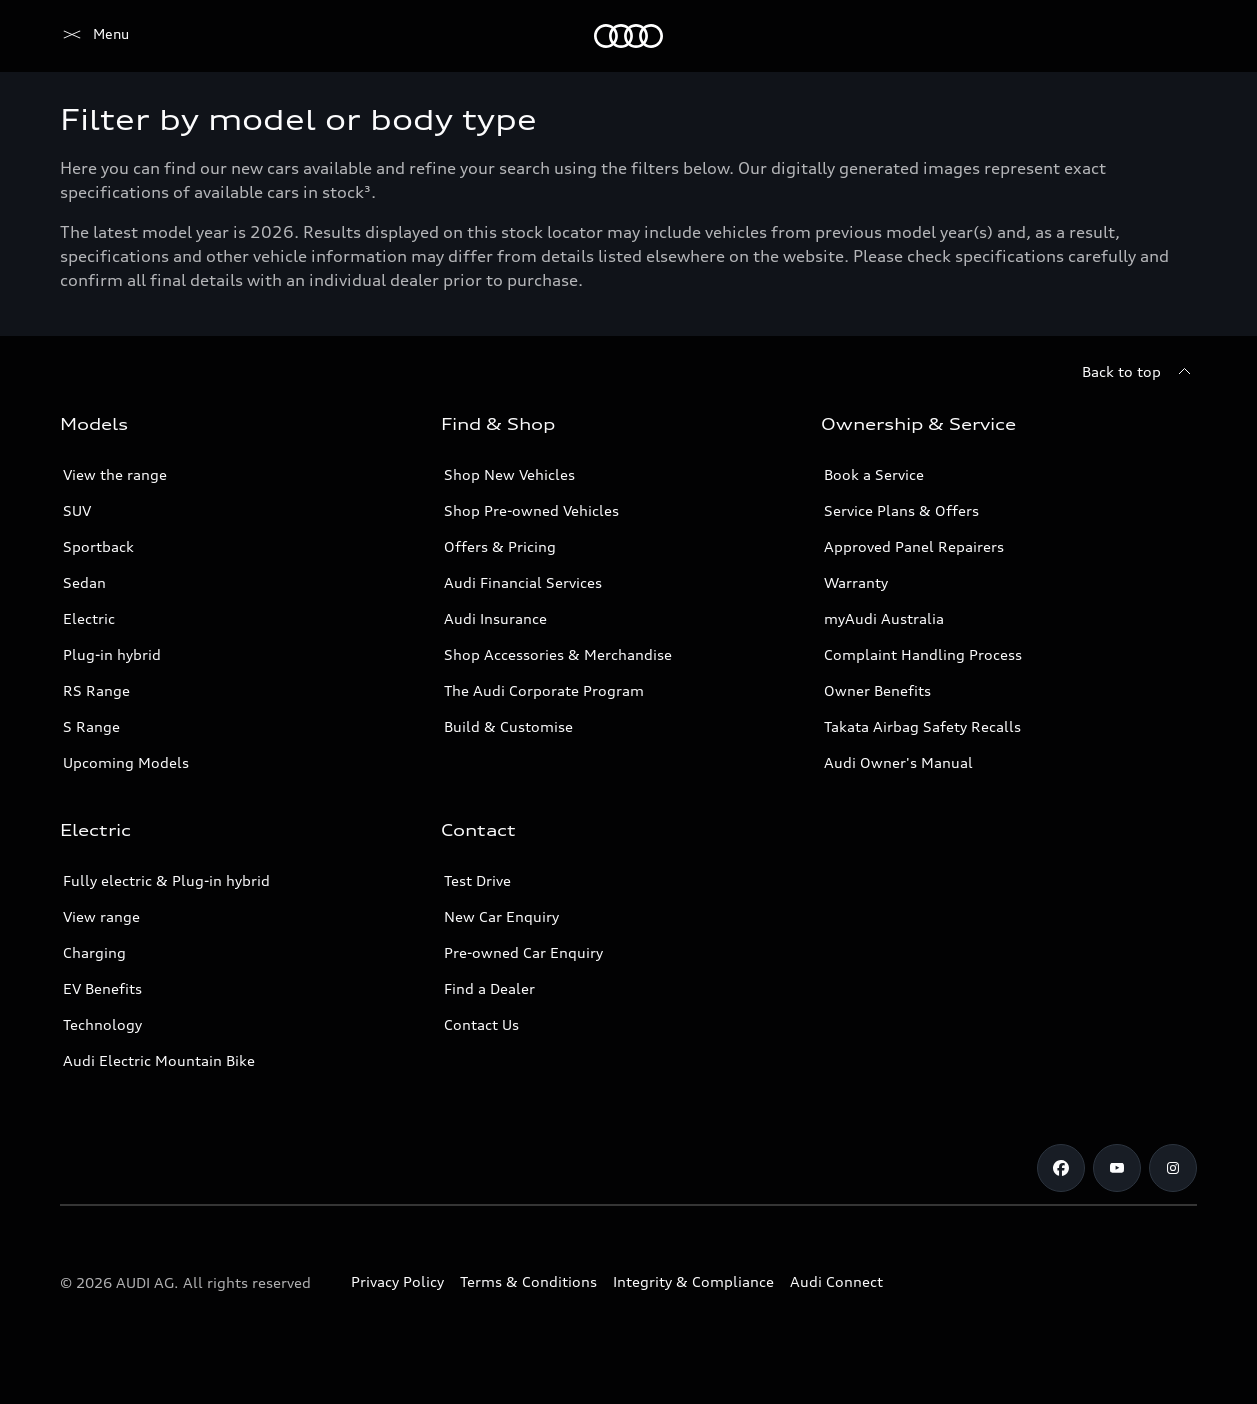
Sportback (98, 546)
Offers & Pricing (500, 546)
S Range (91, 726)
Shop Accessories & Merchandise (558, 654)
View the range (115, 474)
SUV (77, 510)
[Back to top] (1139, 372)
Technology (102, 1024)
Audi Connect (836, 1281)
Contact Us (481, 1024)
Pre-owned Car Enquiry (523, 952)
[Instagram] (1173, 1168)
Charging (94, 952)
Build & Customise (508, 726)
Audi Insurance (495, 618)
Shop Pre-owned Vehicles (531, 510)
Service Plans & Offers (901, 510)
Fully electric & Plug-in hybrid (166, 880)
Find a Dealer (489, 988)
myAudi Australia (884, 618)
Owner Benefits (877, 690)
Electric (89, 618)
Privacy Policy (397, 1281)
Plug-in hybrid (112, 654)
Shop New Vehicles (509, 474)
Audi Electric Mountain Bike (159, 1060)
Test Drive (477, 880)
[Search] (1173, 36)
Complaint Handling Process (923, 654)
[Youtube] (1117, 1168)
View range (101, 916)
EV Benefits (102, 988)
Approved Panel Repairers (914, 546)
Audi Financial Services (523, 582)
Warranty (856, 582)
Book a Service (874, 474)
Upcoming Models (126, 762)
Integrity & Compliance (693, 1281)
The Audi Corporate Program (544, 690)
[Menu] (94, 36)
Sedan (84, 582)
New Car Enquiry (501, 916)
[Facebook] (1061, 1168)
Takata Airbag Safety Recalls (922, 726)
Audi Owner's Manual (898, 762)
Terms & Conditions (528, 1281)
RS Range (96, 690)
